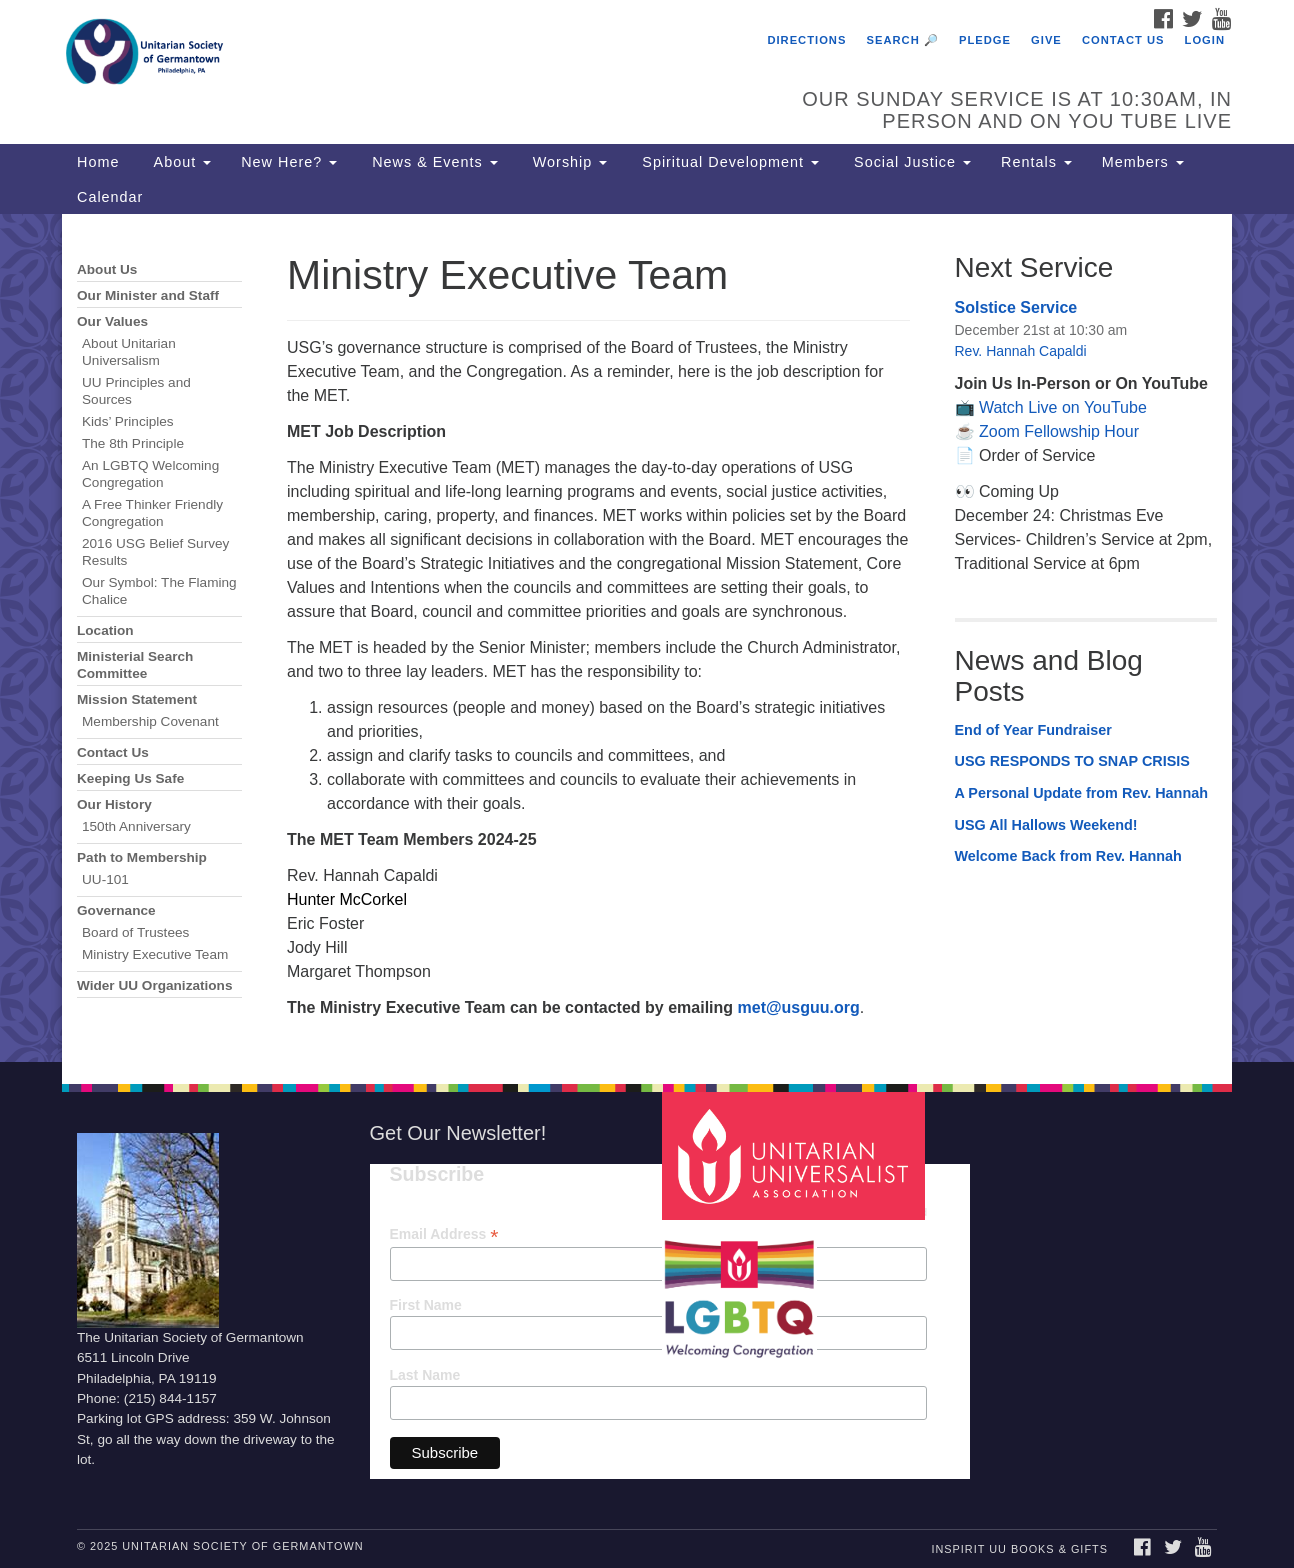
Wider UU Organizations (154, 985)
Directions (806, 40)
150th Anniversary (136, 826)
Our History (114, 804)
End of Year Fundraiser (1033, 730)
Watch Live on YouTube (1063, 407)
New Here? (289, 162)
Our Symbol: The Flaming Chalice (159, 591)
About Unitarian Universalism (129, 352)
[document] (647, 638)
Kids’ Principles (128, 421)
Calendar (110, 197)
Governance (116, 910)
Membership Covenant (150, 721)
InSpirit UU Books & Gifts (1019, 1549)
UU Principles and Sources (136, 391)
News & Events (432, 162)
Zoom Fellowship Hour (1059, 431)
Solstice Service (1016, 307)
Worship (568, 162)
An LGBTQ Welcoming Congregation (150, 474)
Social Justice (910, 162)
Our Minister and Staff (148, 295)
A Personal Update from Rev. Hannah (1082, 793)
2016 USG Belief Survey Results (155, 552)
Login (1205, 40)
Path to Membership (142, 857)
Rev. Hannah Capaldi (1021, 351)
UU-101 (105, 879)
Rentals (1036, 162)
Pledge (985, 40)
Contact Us (1123, 40)
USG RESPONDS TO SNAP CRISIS (1072, 761)
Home (98, 162)
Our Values (112, 321)
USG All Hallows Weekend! (1046, 825)
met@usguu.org (799, 1007)
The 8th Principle (133, 443)
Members (1143, 162)
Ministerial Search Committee (135, 665)
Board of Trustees (135, 932)
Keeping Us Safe (130, 778)
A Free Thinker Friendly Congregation (152, 513)
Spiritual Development (728, 162)
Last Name (425, 1375)
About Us (107, 269)
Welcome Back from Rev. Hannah (1068, 856)
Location (105, 630)
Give (1046, 40)
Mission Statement (137, 699)
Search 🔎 (903, 40)
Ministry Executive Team (155, 954)
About (180, 162)
